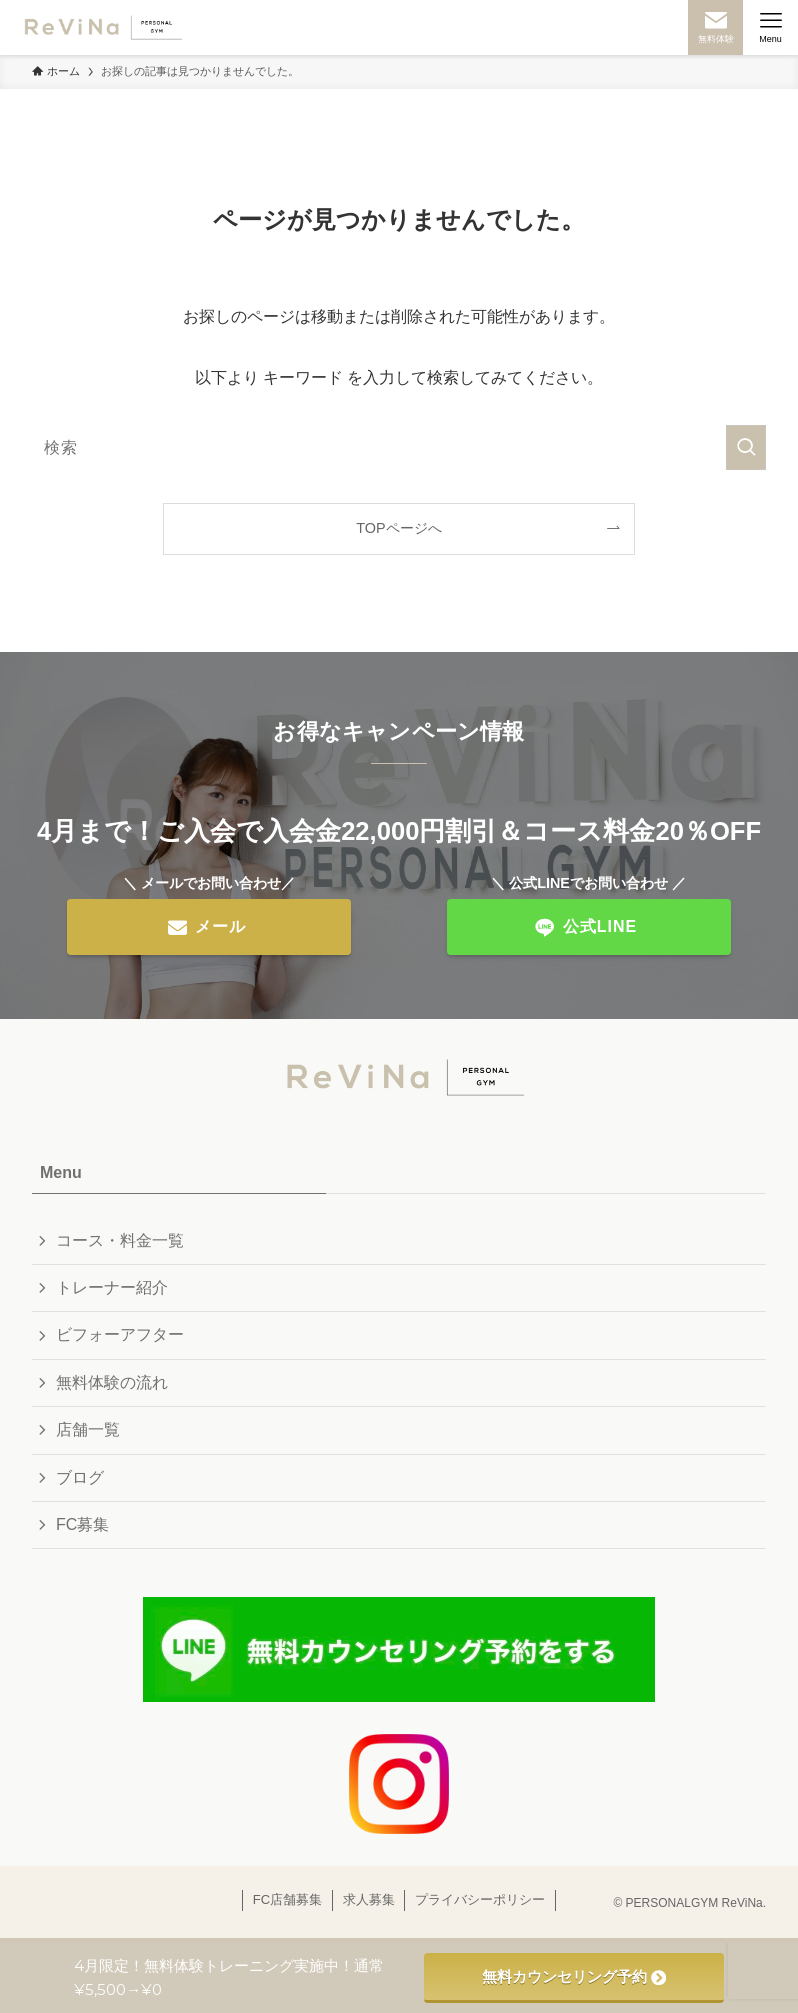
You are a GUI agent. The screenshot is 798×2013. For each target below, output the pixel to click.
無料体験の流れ (112, 1382)
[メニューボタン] (770, 27)
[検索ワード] (399, 447)
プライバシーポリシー (480, 1899)
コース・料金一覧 (120, 1240)
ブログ (80, 1477)
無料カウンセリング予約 (574, 1976)
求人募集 (369, 1899)
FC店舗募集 (287, 1899)
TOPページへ (398, 528)
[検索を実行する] (746, 447)
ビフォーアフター (120, 1334)
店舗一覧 (88, 1429)
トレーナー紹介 (112, 1287)
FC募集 (82, 1524)
